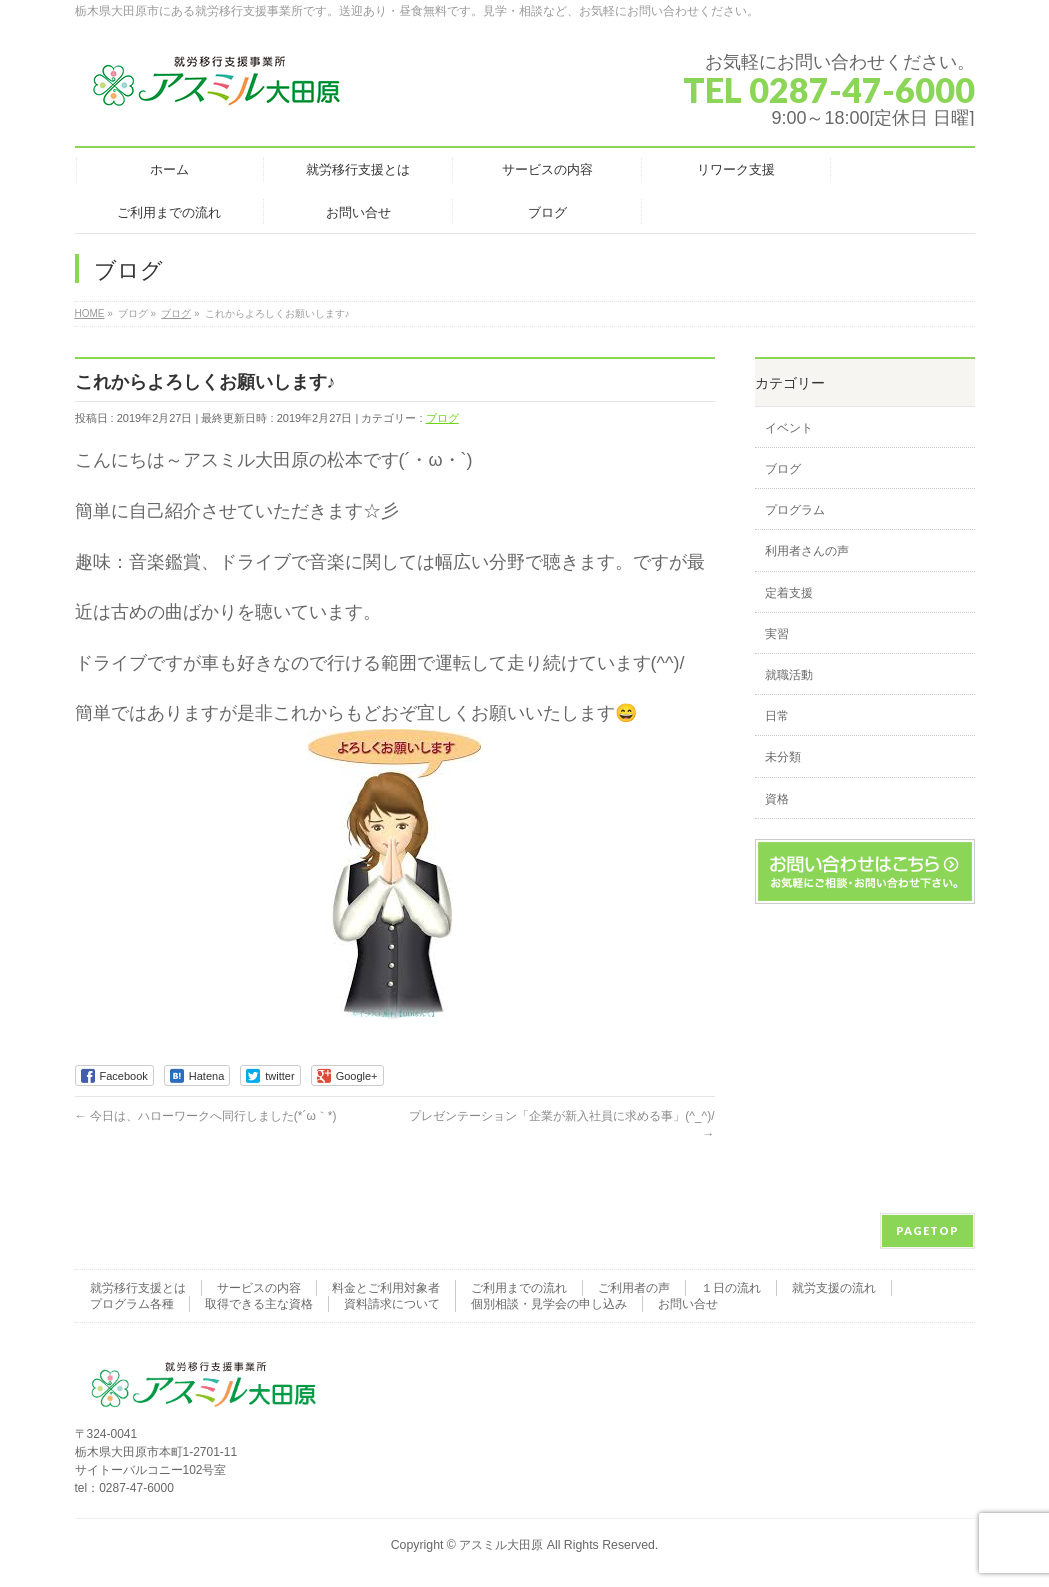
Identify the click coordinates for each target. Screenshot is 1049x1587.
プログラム (795, 510)
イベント (789, 428)
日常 (777, 716)
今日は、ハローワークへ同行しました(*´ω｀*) (206, 1116)
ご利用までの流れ (519, 1288)
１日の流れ (731, 1288)
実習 (777, 634)
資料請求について (392, 1304)
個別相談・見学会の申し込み (549, 1304)
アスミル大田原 (501, 1545)
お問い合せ (688, 1304)
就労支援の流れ (834, 1288)
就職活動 (789, 675)
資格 (777, 799)
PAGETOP (927, 1230)
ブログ (442, 418)
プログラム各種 (132, 1304)
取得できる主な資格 (259, 1304)
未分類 (783, 757)
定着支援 (789, 593)
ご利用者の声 (634, 1288)
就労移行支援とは (138, 1288)
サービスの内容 (259, 1288)
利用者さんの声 (807, 551)
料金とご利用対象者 (386, 1288)
